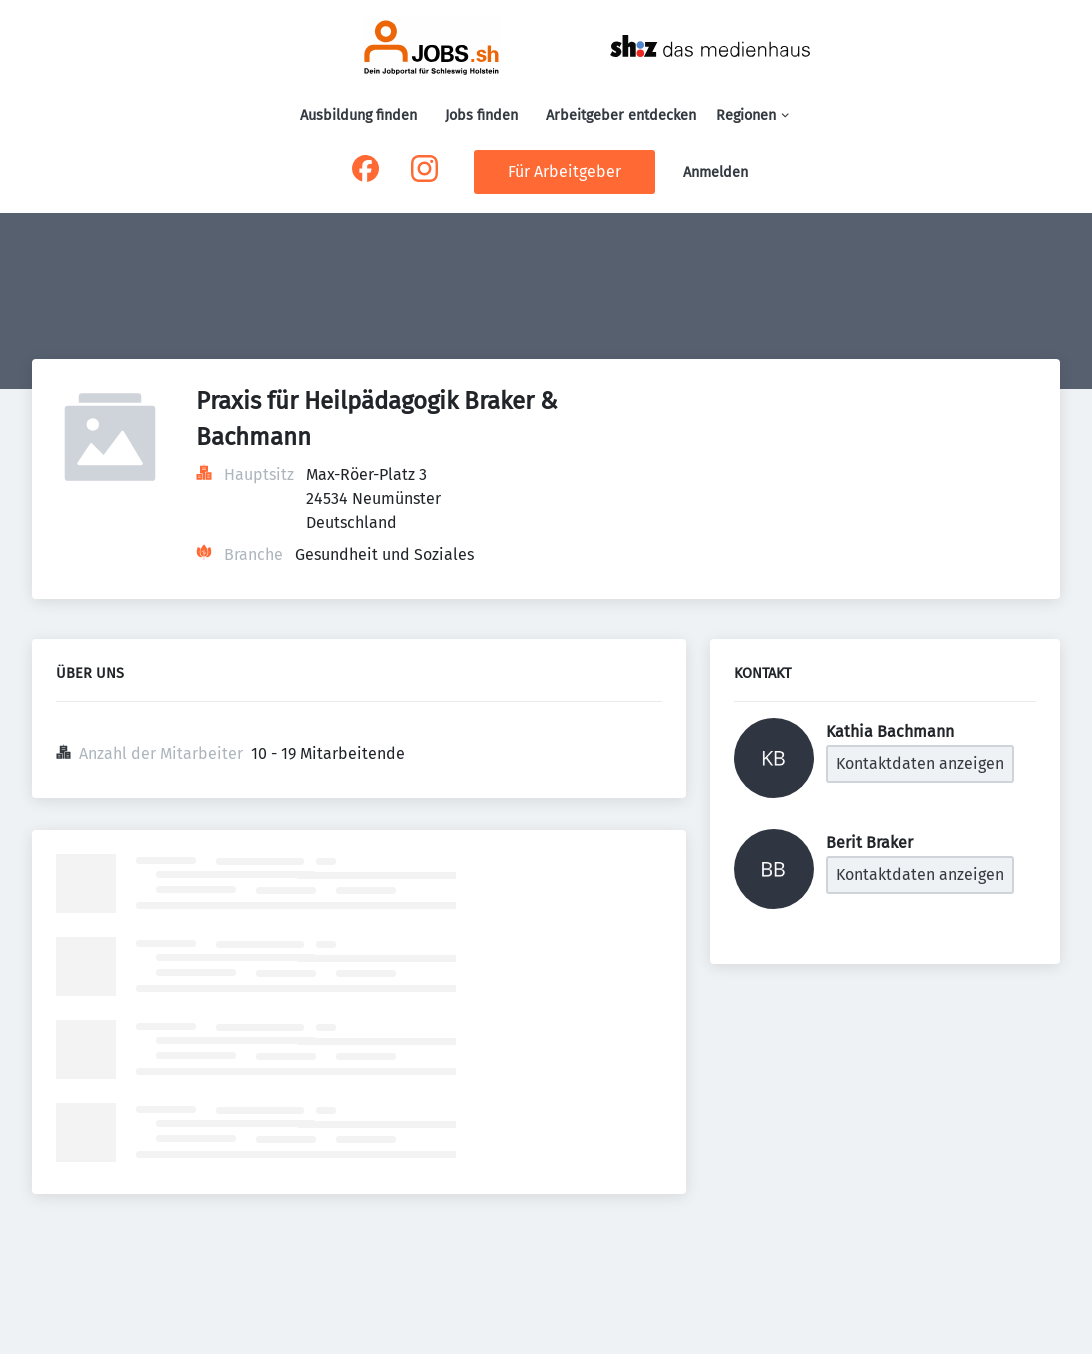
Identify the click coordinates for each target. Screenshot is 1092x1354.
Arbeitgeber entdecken (621, 115)
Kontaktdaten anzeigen (920, 763)
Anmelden (715, 172)
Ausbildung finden (358, 115)
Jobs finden (481, 115)
